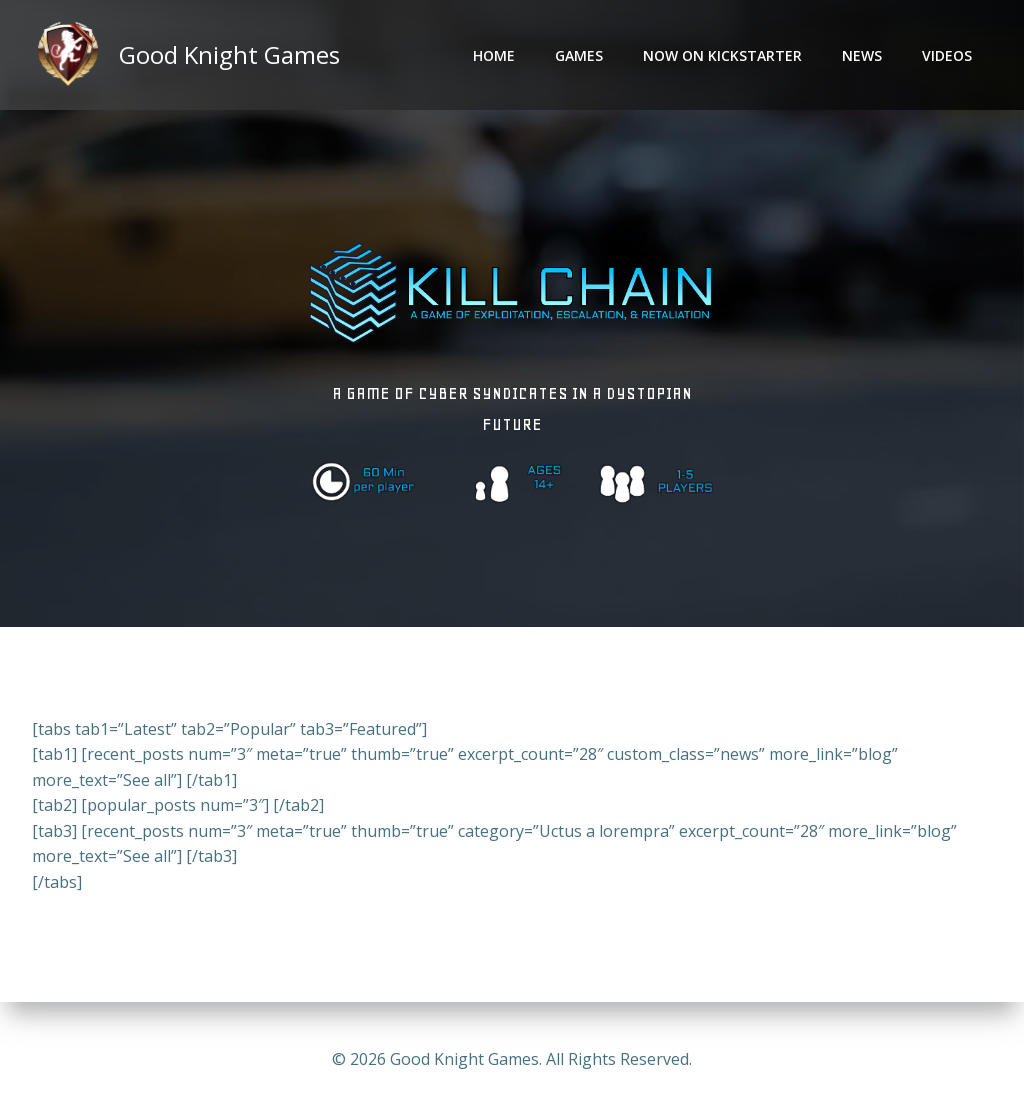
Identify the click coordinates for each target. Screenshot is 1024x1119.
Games (579, 55)
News (862, 55)
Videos (947, 55)
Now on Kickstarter (722, 55)
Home (494, 55)
